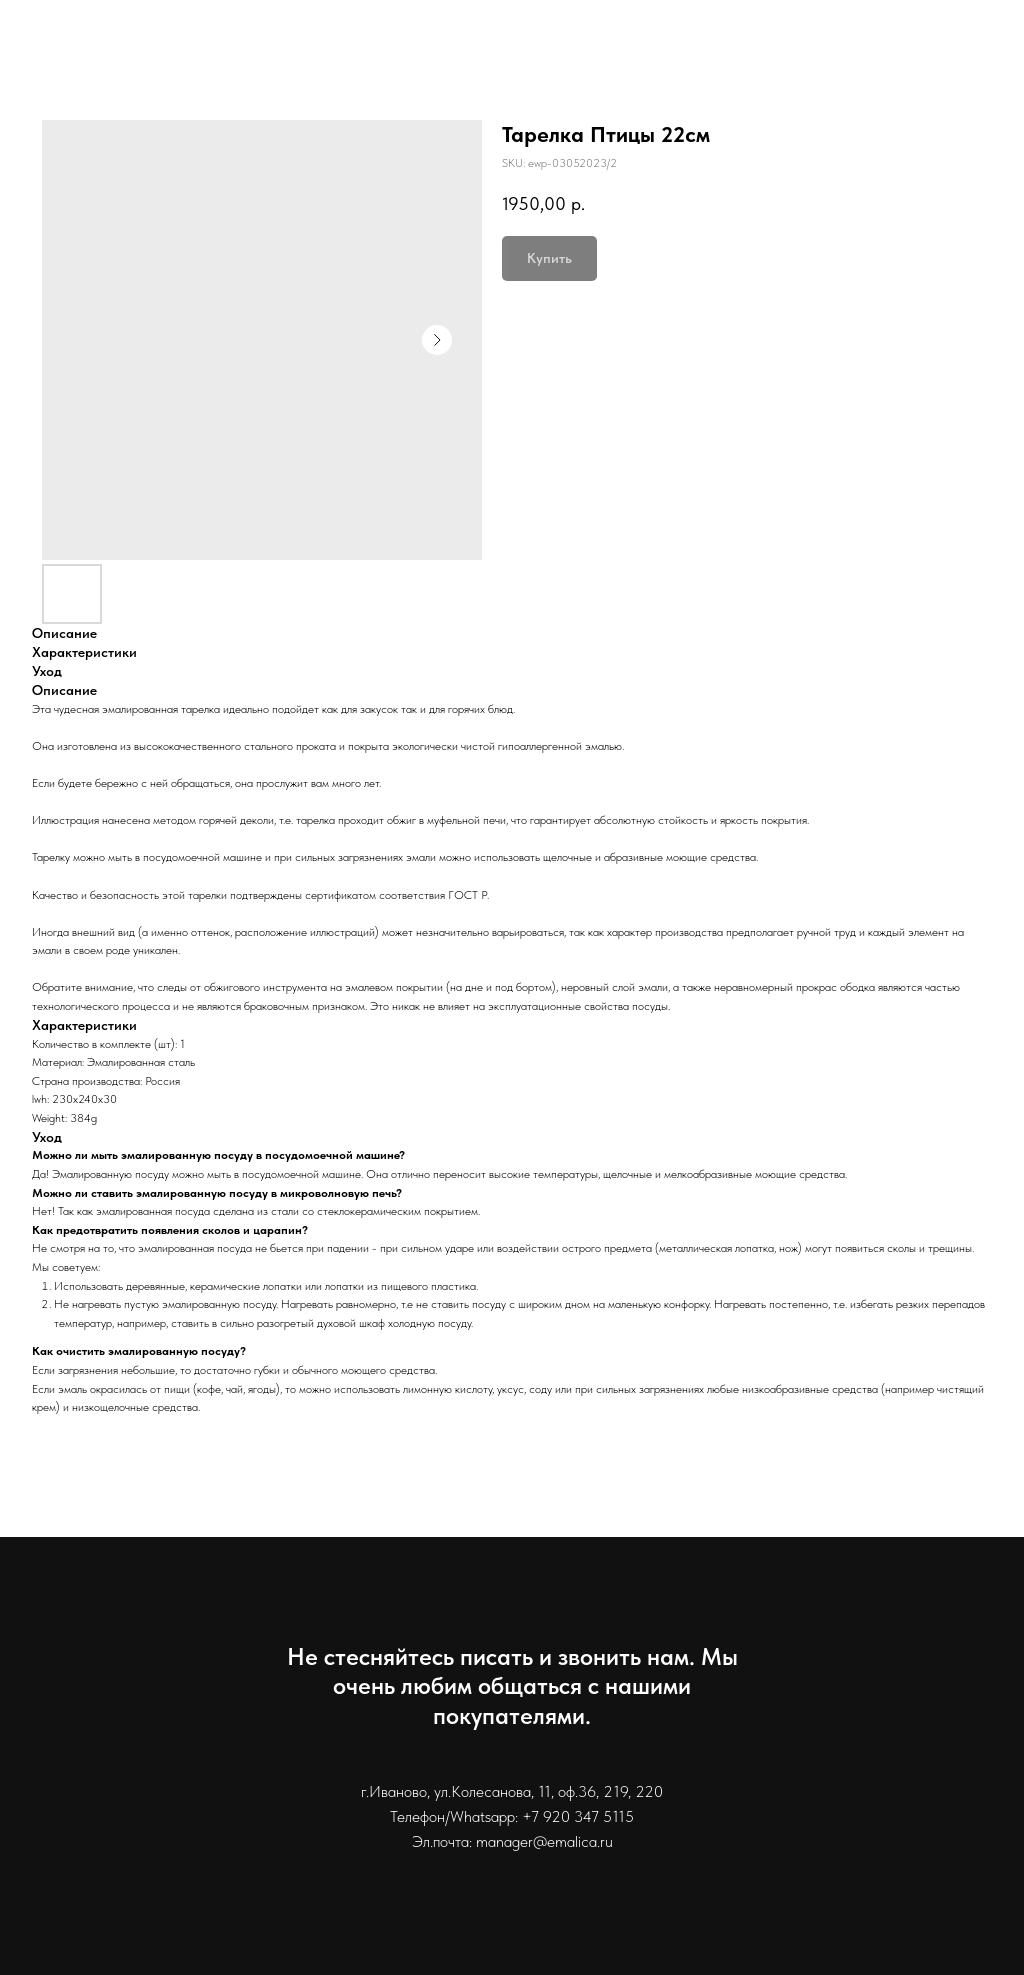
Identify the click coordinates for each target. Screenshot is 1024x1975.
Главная (251, 50)
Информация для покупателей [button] (755, 50)
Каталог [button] (351, 50)
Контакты (964, 50)
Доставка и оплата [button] (507, 50)
